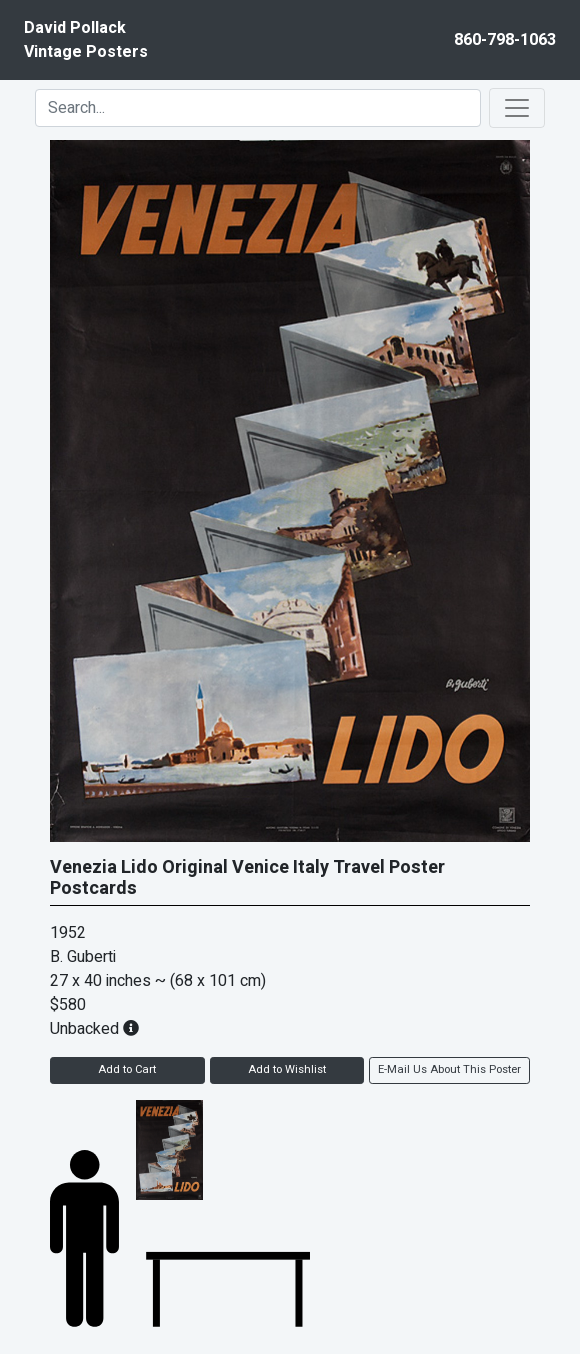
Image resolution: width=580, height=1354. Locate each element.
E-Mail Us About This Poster (449, 1069)
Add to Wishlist (287, 1069)
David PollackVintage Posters (86, 40)
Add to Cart (127, 1069)
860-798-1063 (505, 40)
